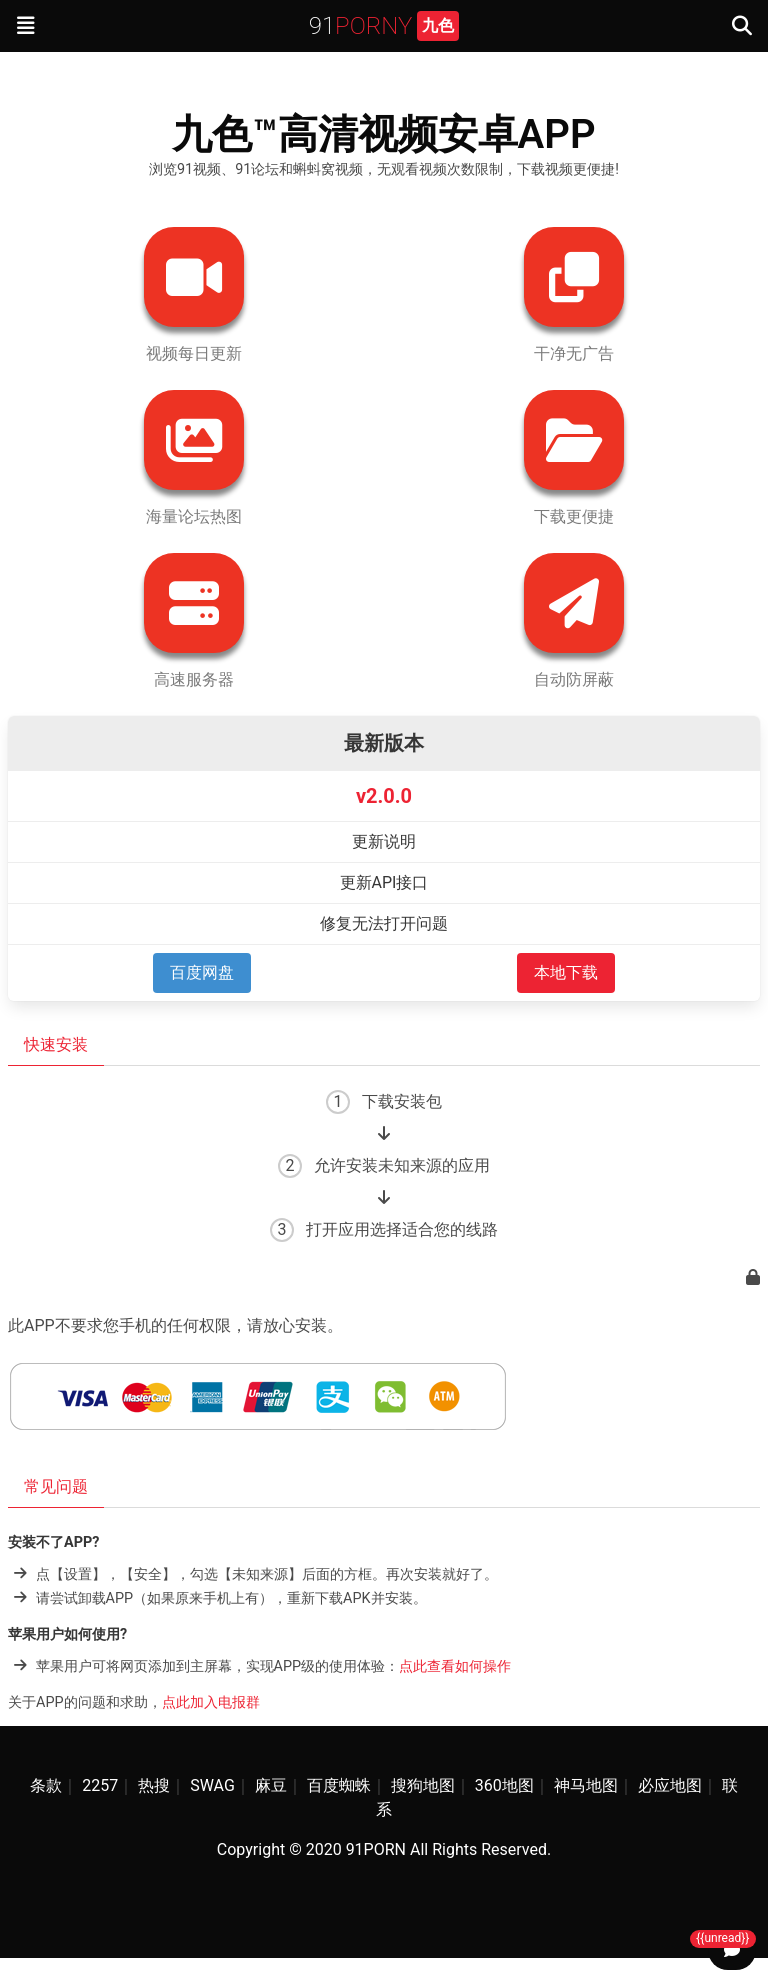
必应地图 (670, 1785)
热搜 (154, 1785)
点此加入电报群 (211, 1702)
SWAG (212, 1785)
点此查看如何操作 (455, 1665)
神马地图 (586, 1785)
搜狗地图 (423, 1785)
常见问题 (56, 1486)
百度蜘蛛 (339, 1785)
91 (384, 26)
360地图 (504, 1785)
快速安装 (56, 1044)
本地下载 (566, 972)
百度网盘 (202, 972)
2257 (100, 1785)
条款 (46, 1785)
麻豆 (271, 1785)
